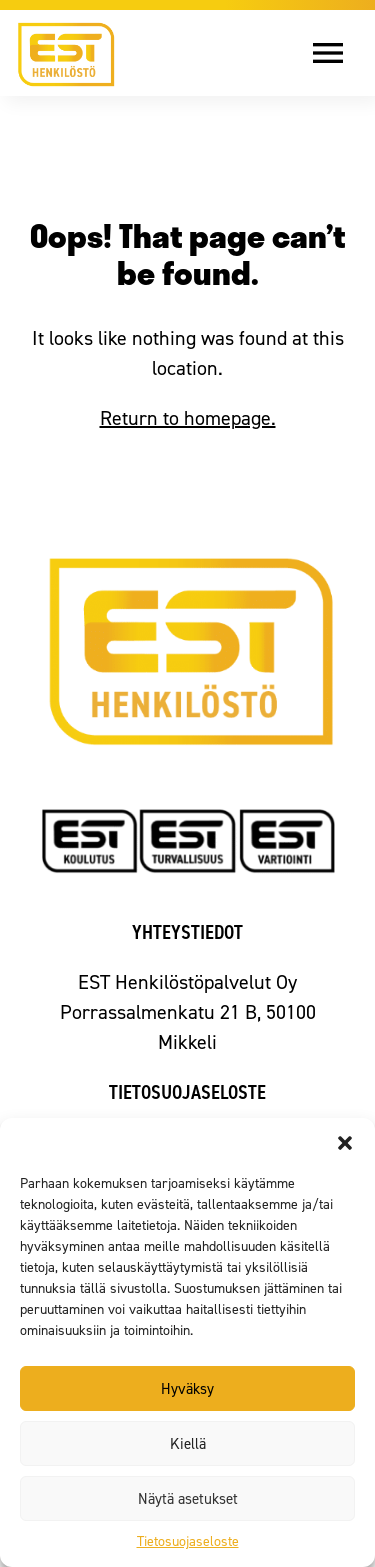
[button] (345, 1143)
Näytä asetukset (188, 1499)
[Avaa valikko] (343, 53)
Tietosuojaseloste (188, 1541)
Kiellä (188, 1444)
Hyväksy (187, 1389)
